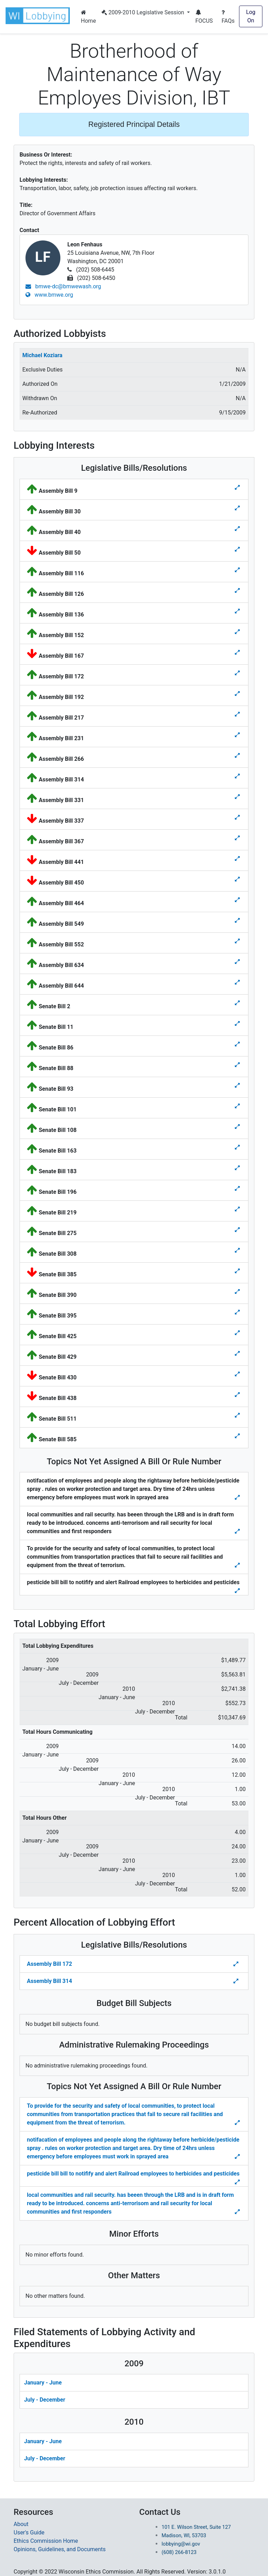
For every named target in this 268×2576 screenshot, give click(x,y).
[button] (39, 16)
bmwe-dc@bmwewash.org (63, 286)
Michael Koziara (42, 355)
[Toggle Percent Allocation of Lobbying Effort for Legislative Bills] (236, 1964)
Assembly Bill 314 (49, 1981)
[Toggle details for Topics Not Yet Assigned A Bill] (238, 1497)
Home (88, 16)
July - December (44, 2399)
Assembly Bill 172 (49, 1964)
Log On (250, 16)
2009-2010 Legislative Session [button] (144, 12)
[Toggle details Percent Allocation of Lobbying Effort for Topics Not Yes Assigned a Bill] (238, 2123)
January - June (43, 2382)
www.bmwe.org (49, 294)
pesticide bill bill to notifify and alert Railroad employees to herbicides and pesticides (133, 2173)
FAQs (228, 16)
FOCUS (204, 16)
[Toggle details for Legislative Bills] (237, 487)
